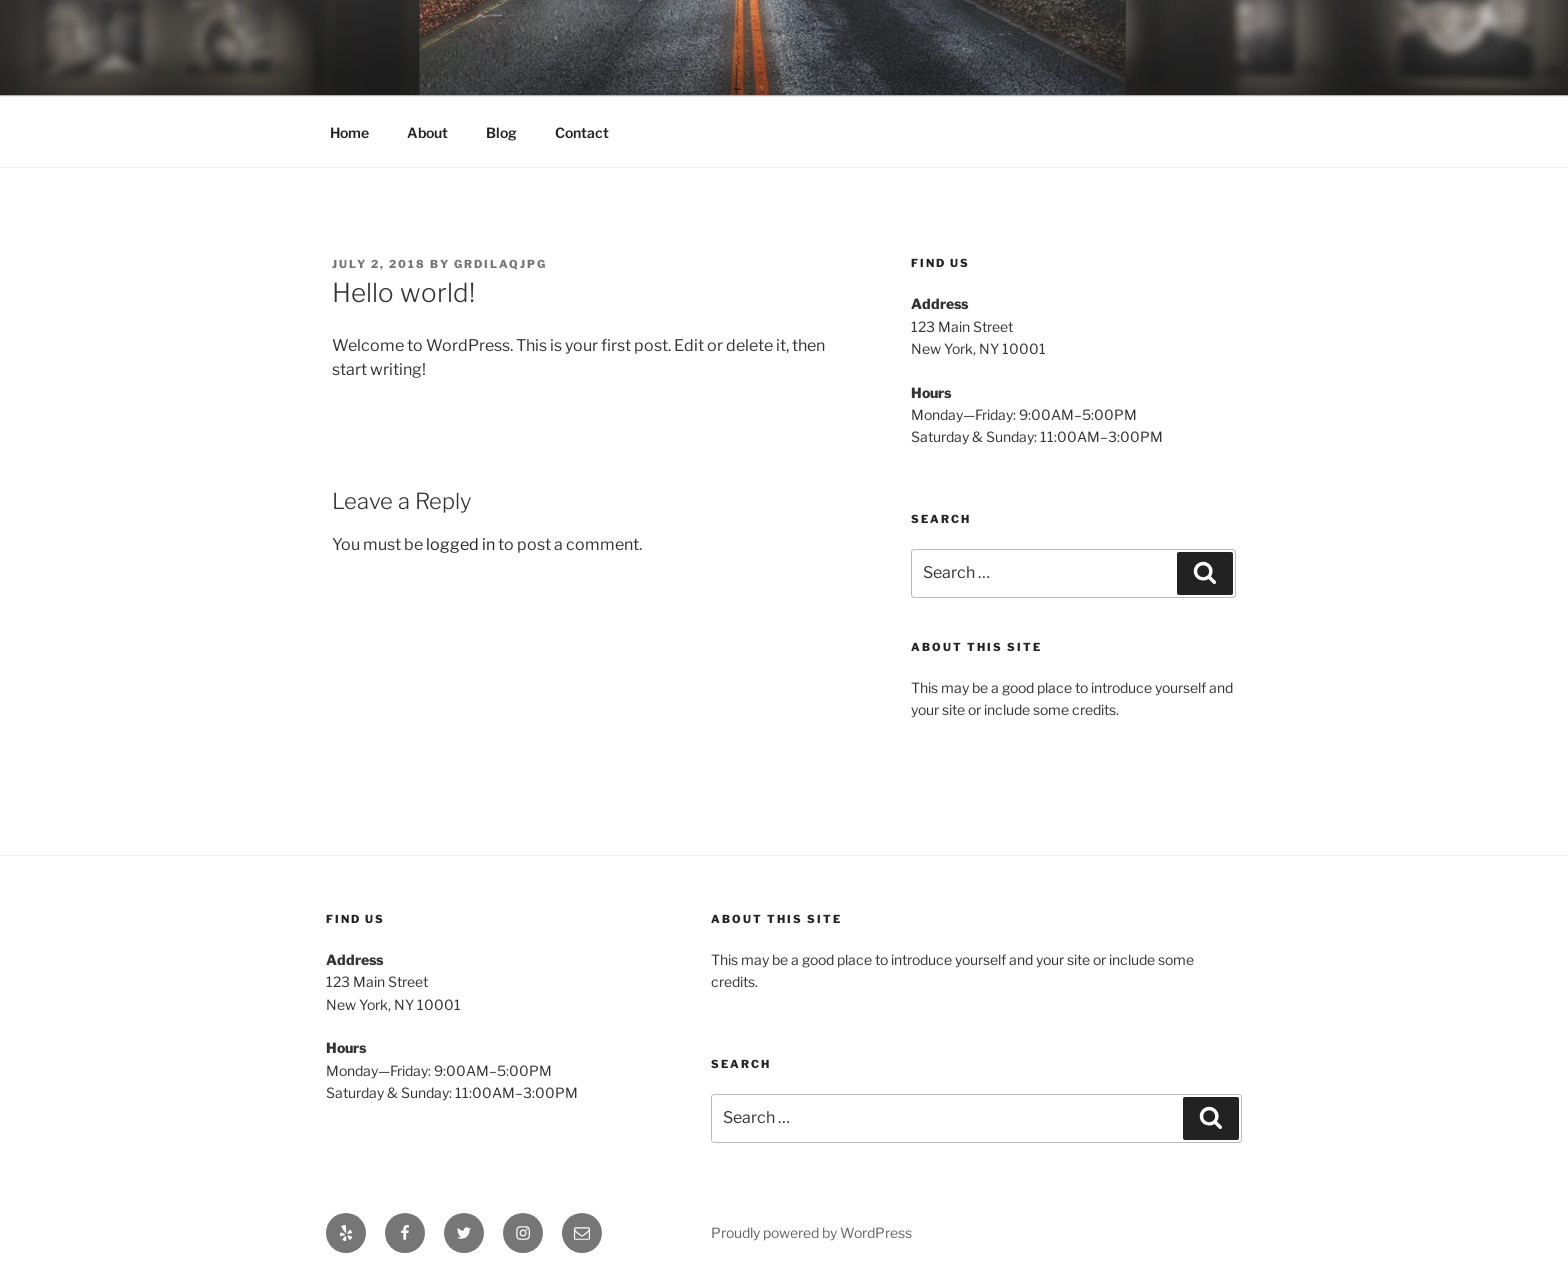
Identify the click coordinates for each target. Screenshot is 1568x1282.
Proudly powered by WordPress (811, 1232)
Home (349, 132)
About (427, 132)
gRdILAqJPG (500, 264)
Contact (582, 132)
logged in (460, 544)
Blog (501, 132)
